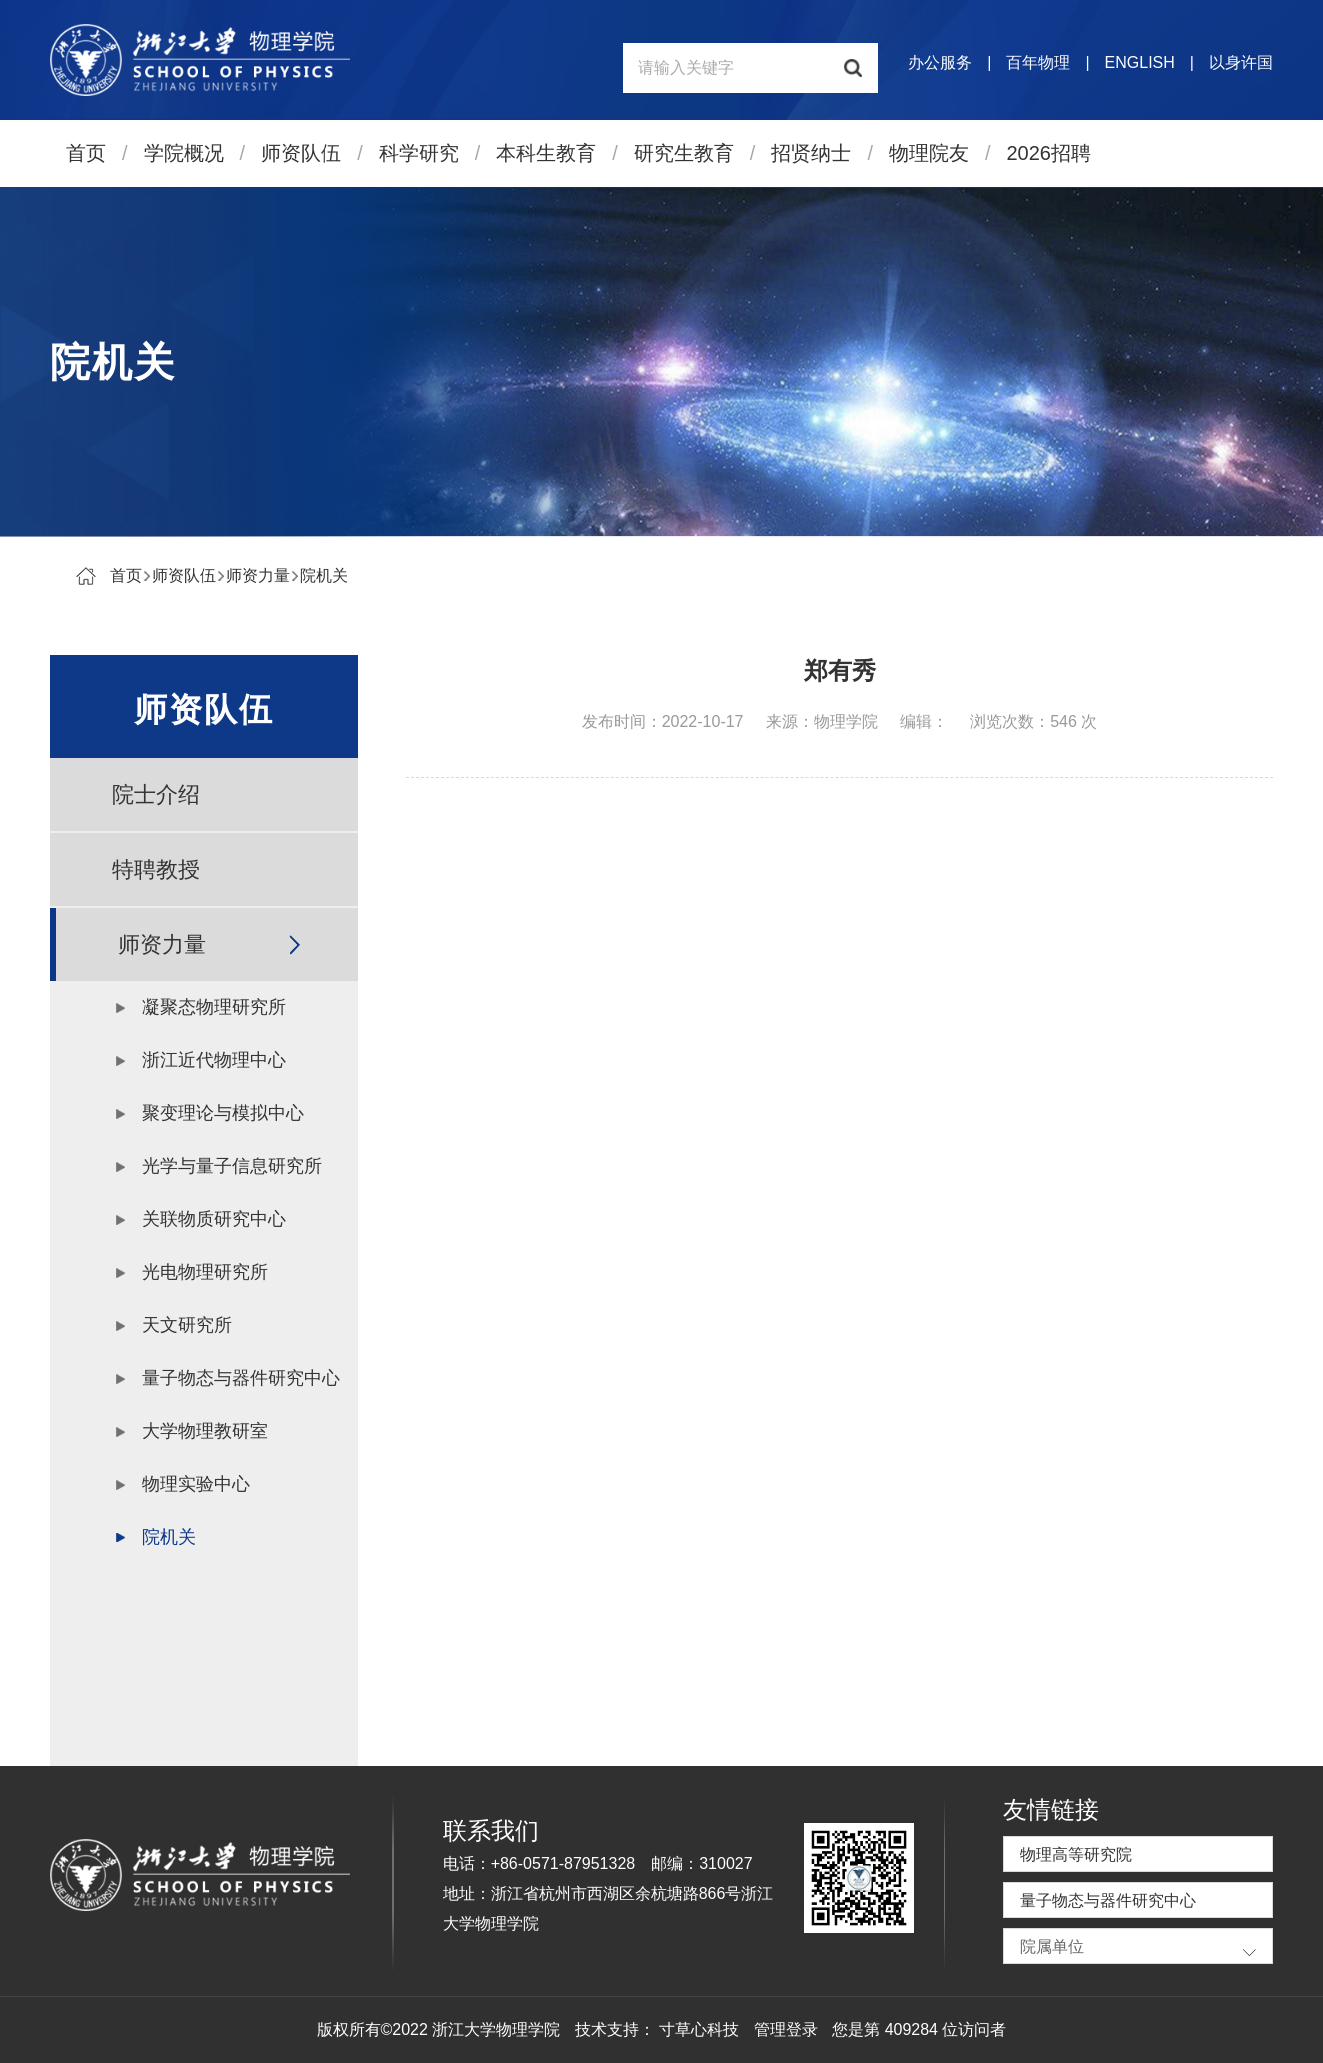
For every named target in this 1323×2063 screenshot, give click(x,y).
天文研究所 (187, 1325)
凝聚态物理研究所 (214, 1007)
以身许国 (1241, 62)
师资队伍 (301, 153)
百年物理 (1038, 62)
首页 (86, 153)
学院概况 (184, 153)
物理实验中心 (196, 1484)
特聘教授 (156, 869)
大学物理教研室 (205, 1431)
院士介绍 (156, 794)
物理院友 (929, 153)
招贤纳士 (811, 153)
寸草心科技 (699, 2029)
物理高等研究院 (1076, 1854)
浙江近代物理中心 (214, 1060)
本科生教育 (546, 153)
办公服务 (940, 62)
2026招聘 (1049, 153)
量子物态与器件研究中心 (241, 1378)
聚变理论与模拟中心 (223, 1113)
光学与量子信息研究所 (232, 1166)
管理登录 (786, 2029)
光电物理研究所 (205, 1272)
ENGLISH (1140, 62)
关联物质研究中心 (214, 1219)
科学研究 (419, 153)
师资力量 (258, 575)
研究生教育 (684, 153)
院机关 (324, 575)
